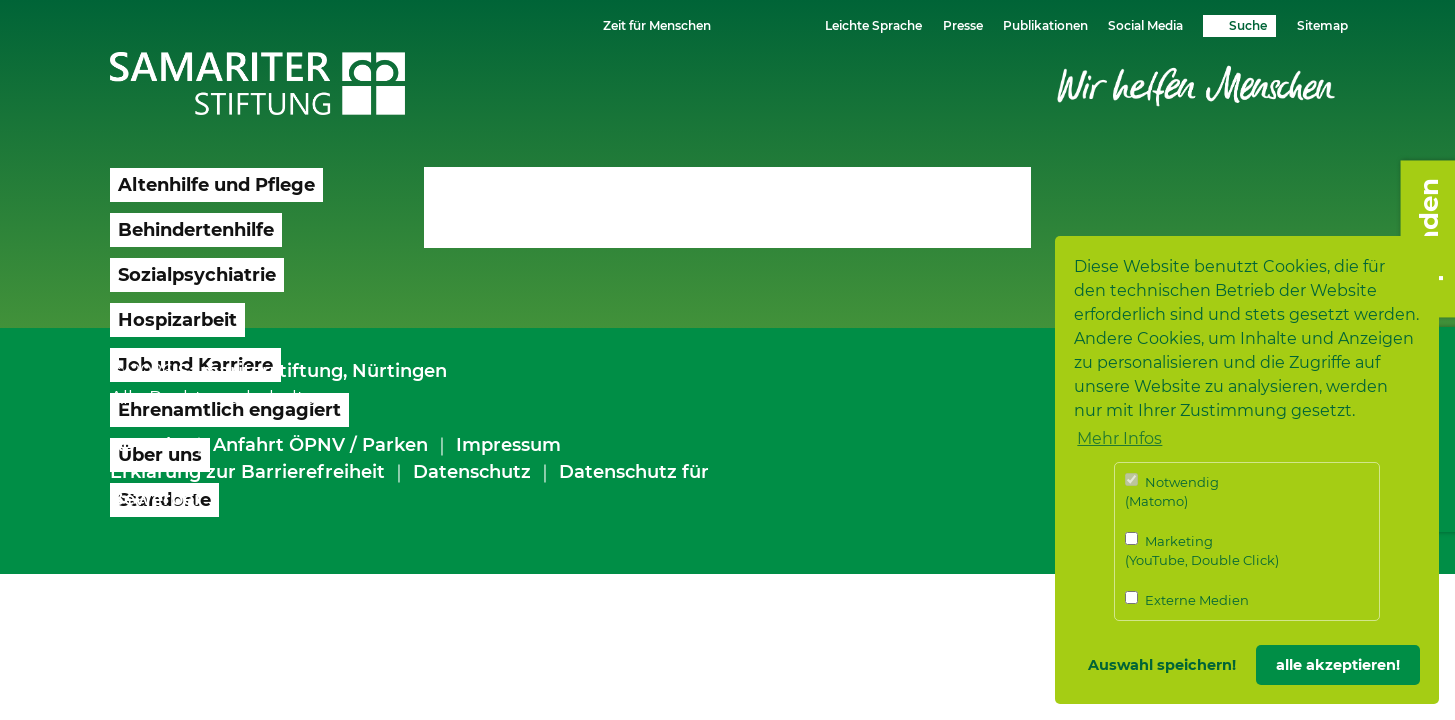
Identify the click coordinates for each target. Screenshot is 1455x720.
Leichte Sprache (873, 25)
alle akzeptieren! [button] (1338, 665)
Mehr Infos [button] (1119, 438)
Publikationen (1045, 25)
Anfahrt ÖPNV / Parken (320, 445)
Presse (963, 25)
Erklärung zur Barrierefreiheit (247, 472)
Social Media (1145, 25)
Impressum (508, 445)
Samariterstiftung (260, 371)
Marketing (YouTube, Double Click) (1202, 550)
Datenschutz (472, 472)
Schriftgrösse (753, 24)
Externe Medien (1187, 599)
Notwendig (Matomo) (1172, 491)
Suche (1248, 25)
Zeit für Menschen (657, 25)
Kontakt (147, 445)
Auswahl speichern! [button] (1162, 665)
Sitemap (1322, 25)
